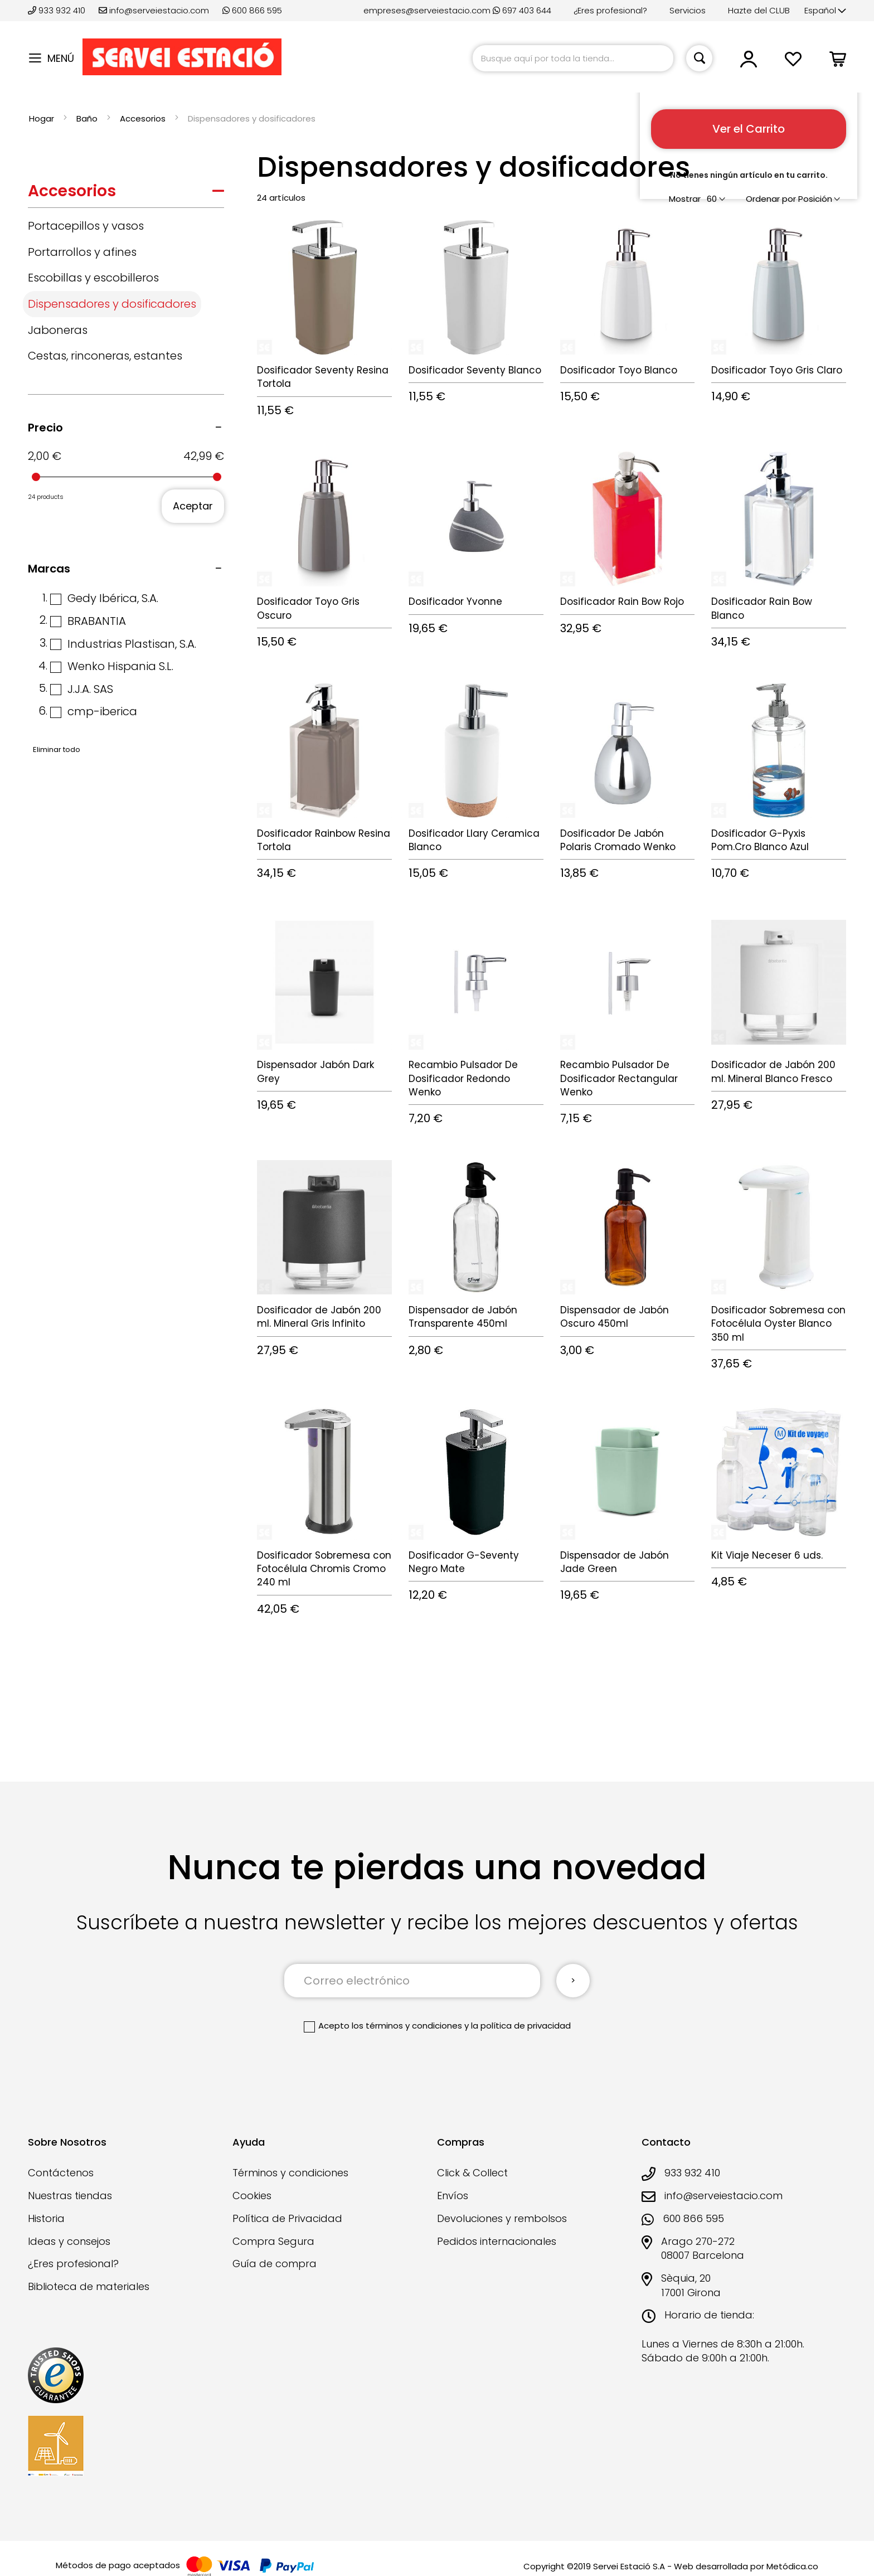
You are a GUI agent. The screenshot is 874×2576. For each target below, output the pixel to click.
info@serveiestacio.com (154, 10)
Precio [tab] (45, 427)
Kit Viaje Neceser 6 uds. (767, 1555)
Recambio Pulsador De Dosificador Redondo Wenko (463, 1078)
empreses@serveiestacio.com (427, 10)
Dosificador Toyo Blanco (618, 370)
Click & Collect (472, 2173)
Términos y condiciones (290, 2173)
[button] (825, 10)
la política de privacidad (521, 2025)
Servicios (687, 10)
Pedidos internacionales (496, 2241)
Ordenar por (771, 199)
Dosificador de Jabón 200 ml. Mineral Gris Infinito (319, 1316)
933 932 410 (58, 10)
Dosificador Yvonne (455, 601)
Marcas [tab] (49, 568)
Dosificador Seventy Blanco (475, 370)
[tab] (126, 194)
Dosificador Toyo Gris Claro (776, 370)
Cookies (251, 2196)
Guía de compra (274, 2264)
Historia (46, 2218)
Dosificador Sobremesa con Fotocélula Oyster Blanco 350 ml (778, 1323)
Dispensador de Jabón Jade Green (614, 1562)
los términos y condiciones (407, 2025)
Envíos (452, 2196)
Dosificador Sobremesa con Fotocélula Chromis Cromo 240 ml (324, 1569)
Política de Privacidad (287, 2218)
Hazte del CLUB (759, 10)
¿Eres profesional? (610, 10)
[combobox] (573, 58)
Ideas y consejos (69, 2241)
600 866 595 (252, 10)
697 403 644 (522, 10)
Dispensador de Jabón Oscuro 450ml (614, 1316)
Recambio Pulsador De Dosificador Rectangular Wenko (619, 1078)
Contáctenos (61, 2173)
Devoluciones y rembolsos (502, 2218)
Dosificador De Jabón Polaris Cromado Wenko (618, 840)
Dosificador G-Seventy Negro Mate (464, 1562)
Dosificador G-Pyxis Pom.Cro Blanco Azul (760, 840)
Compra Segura (273, 2241)
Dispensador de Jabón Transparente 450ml (463, 1316)
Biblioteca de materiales (88, 2286)
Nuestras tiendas (70, 2196)
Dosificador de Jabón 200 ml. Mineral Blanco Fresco (773, 1071)
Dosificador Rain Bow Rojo (622, 601)
